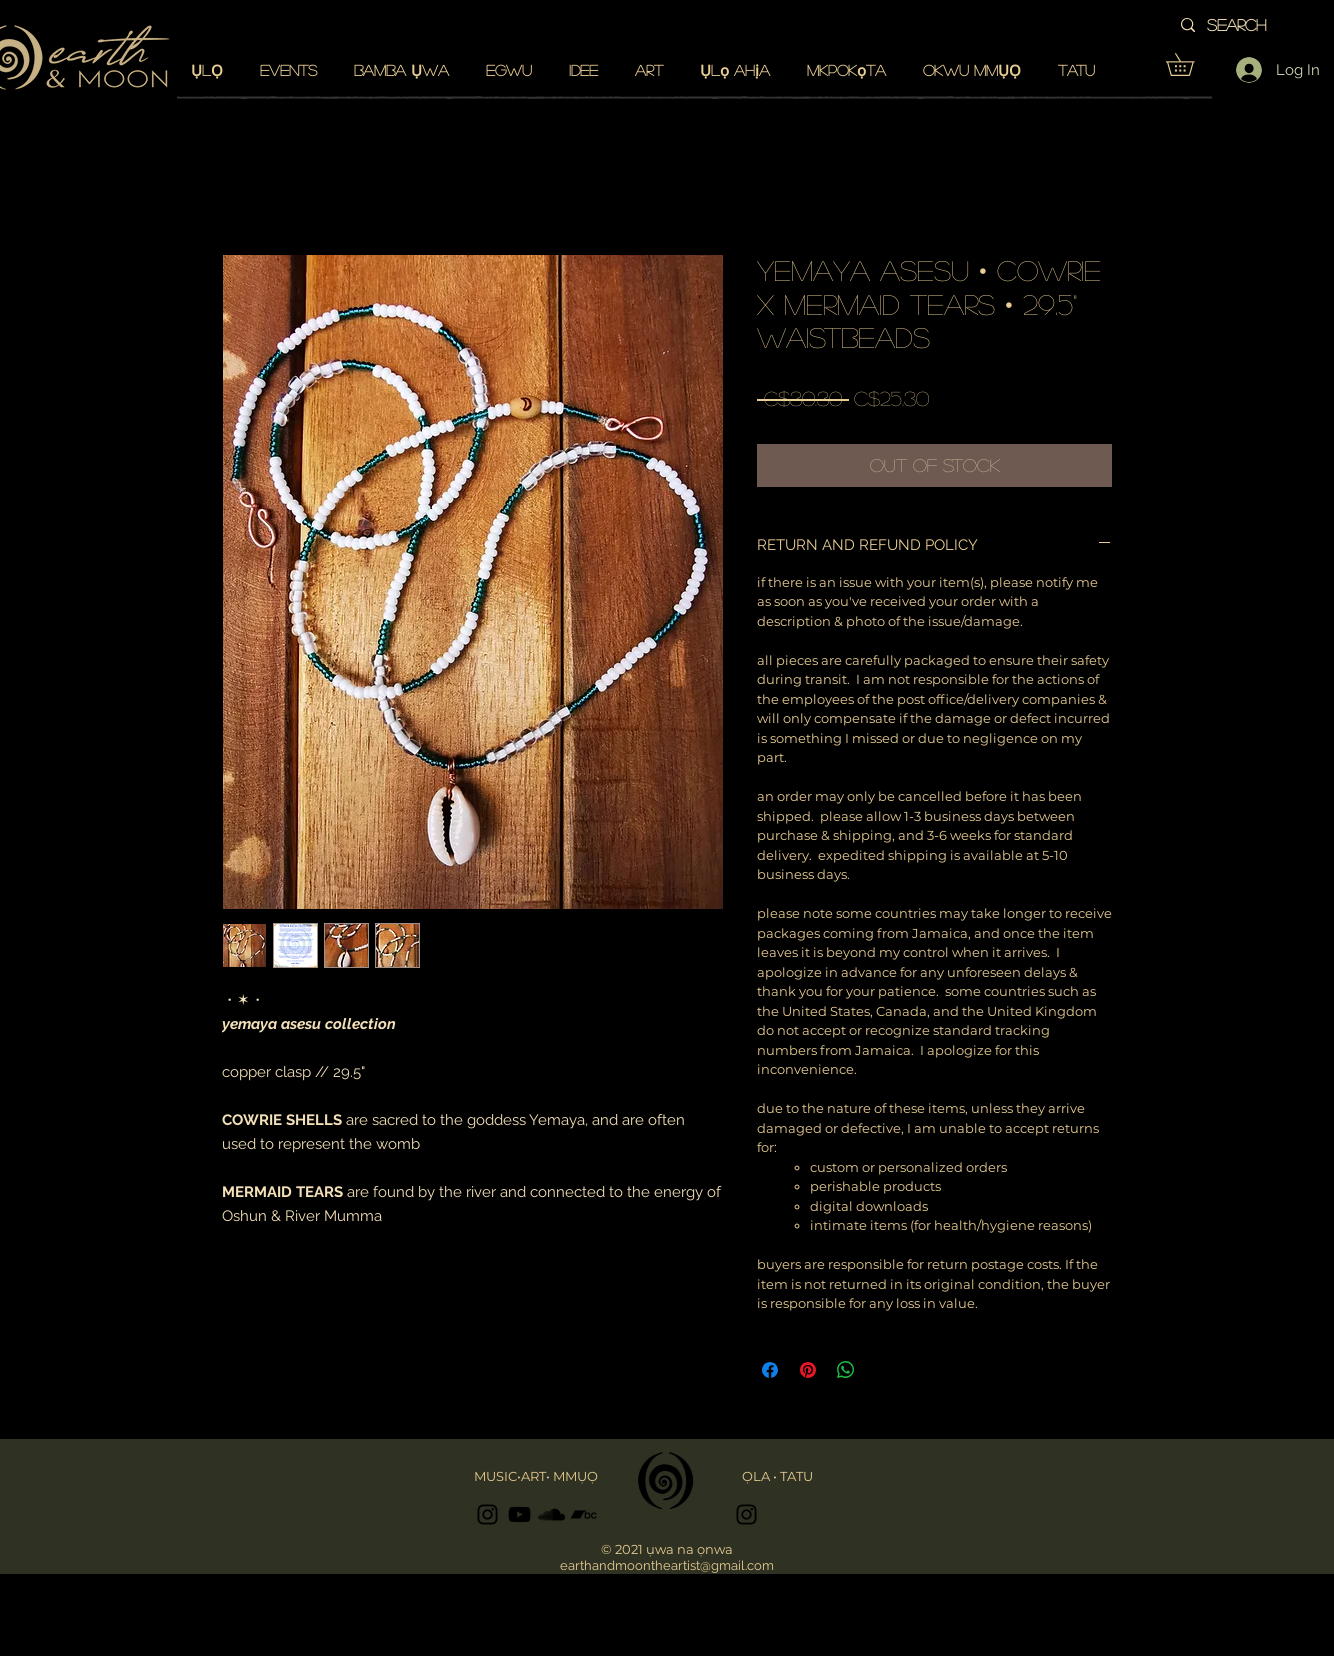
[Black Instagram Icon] (487, 1514)
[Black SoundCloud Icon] (551, 1514)
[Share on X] (884, 1370)
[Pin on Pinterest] (808, 1370)
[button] (1191, 64)
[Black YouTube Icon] (519, 1514)
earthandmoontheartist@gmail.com (667, 1565)
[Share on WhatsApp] (846, 1370)
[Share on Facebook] (770, 1370)
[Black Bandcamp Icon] (583, 1514)
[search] (1263, 25)
